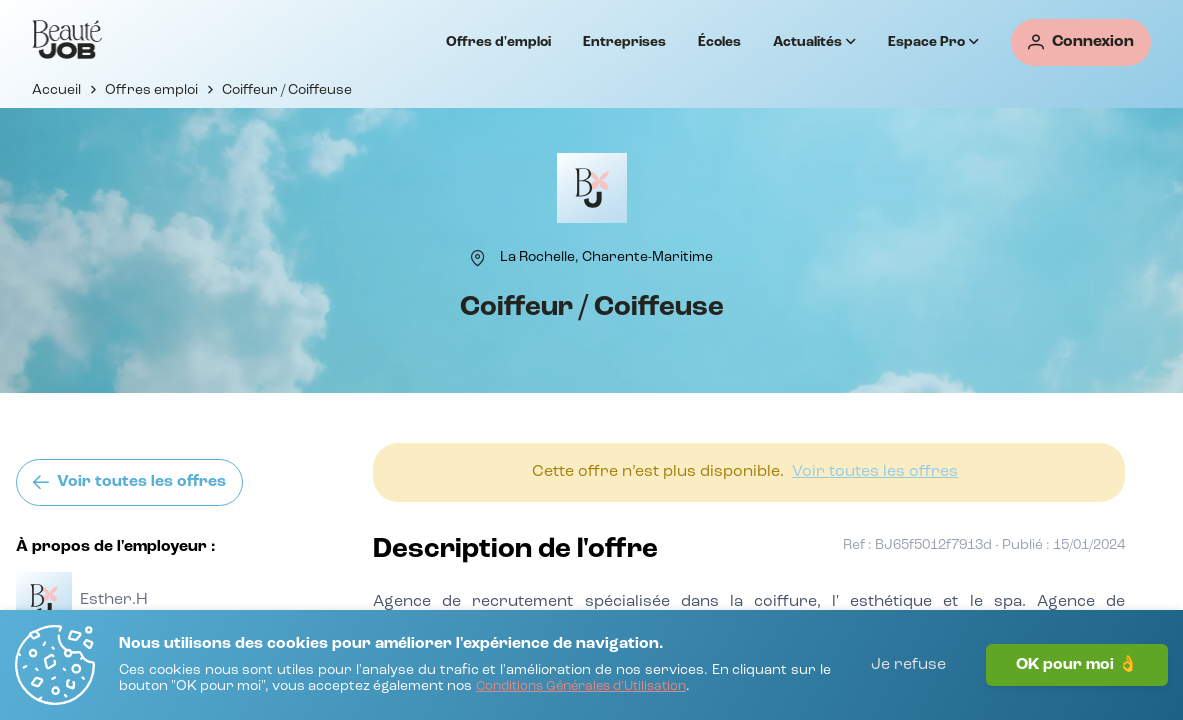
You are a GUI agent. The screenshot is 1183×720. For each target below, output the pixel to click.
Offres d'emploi (498, 42)
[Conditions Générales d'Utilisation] (581, 687)
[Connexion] (1081, 42)
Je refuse (908, 665)
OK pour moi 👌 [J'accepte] (1077, 665)
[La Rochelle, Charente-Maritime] (606, 257)
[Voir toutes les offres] (129, 482)
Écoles (719, 42)
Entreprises (624, 42)
